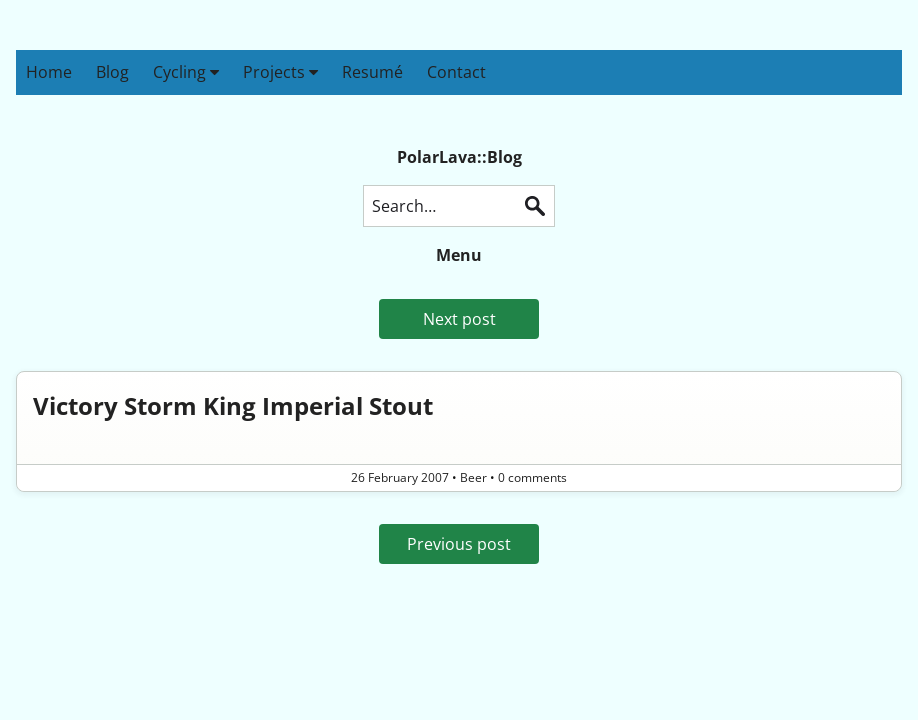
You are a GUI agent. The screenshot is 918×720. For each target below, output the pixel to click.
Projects (280, 72)
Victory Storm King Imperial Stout (233, 405)
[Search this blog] (459, 206)
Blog (112, 72)
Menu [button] (459, 255)
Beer (473, 477)
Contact (456, 72)
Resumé (372, 72)
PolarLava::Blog (459, 157)
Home (49, 72)
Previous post (459, 544)
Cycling (186, 72)
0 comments (532, 477)
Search (535, 206)
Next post (459, 319)
